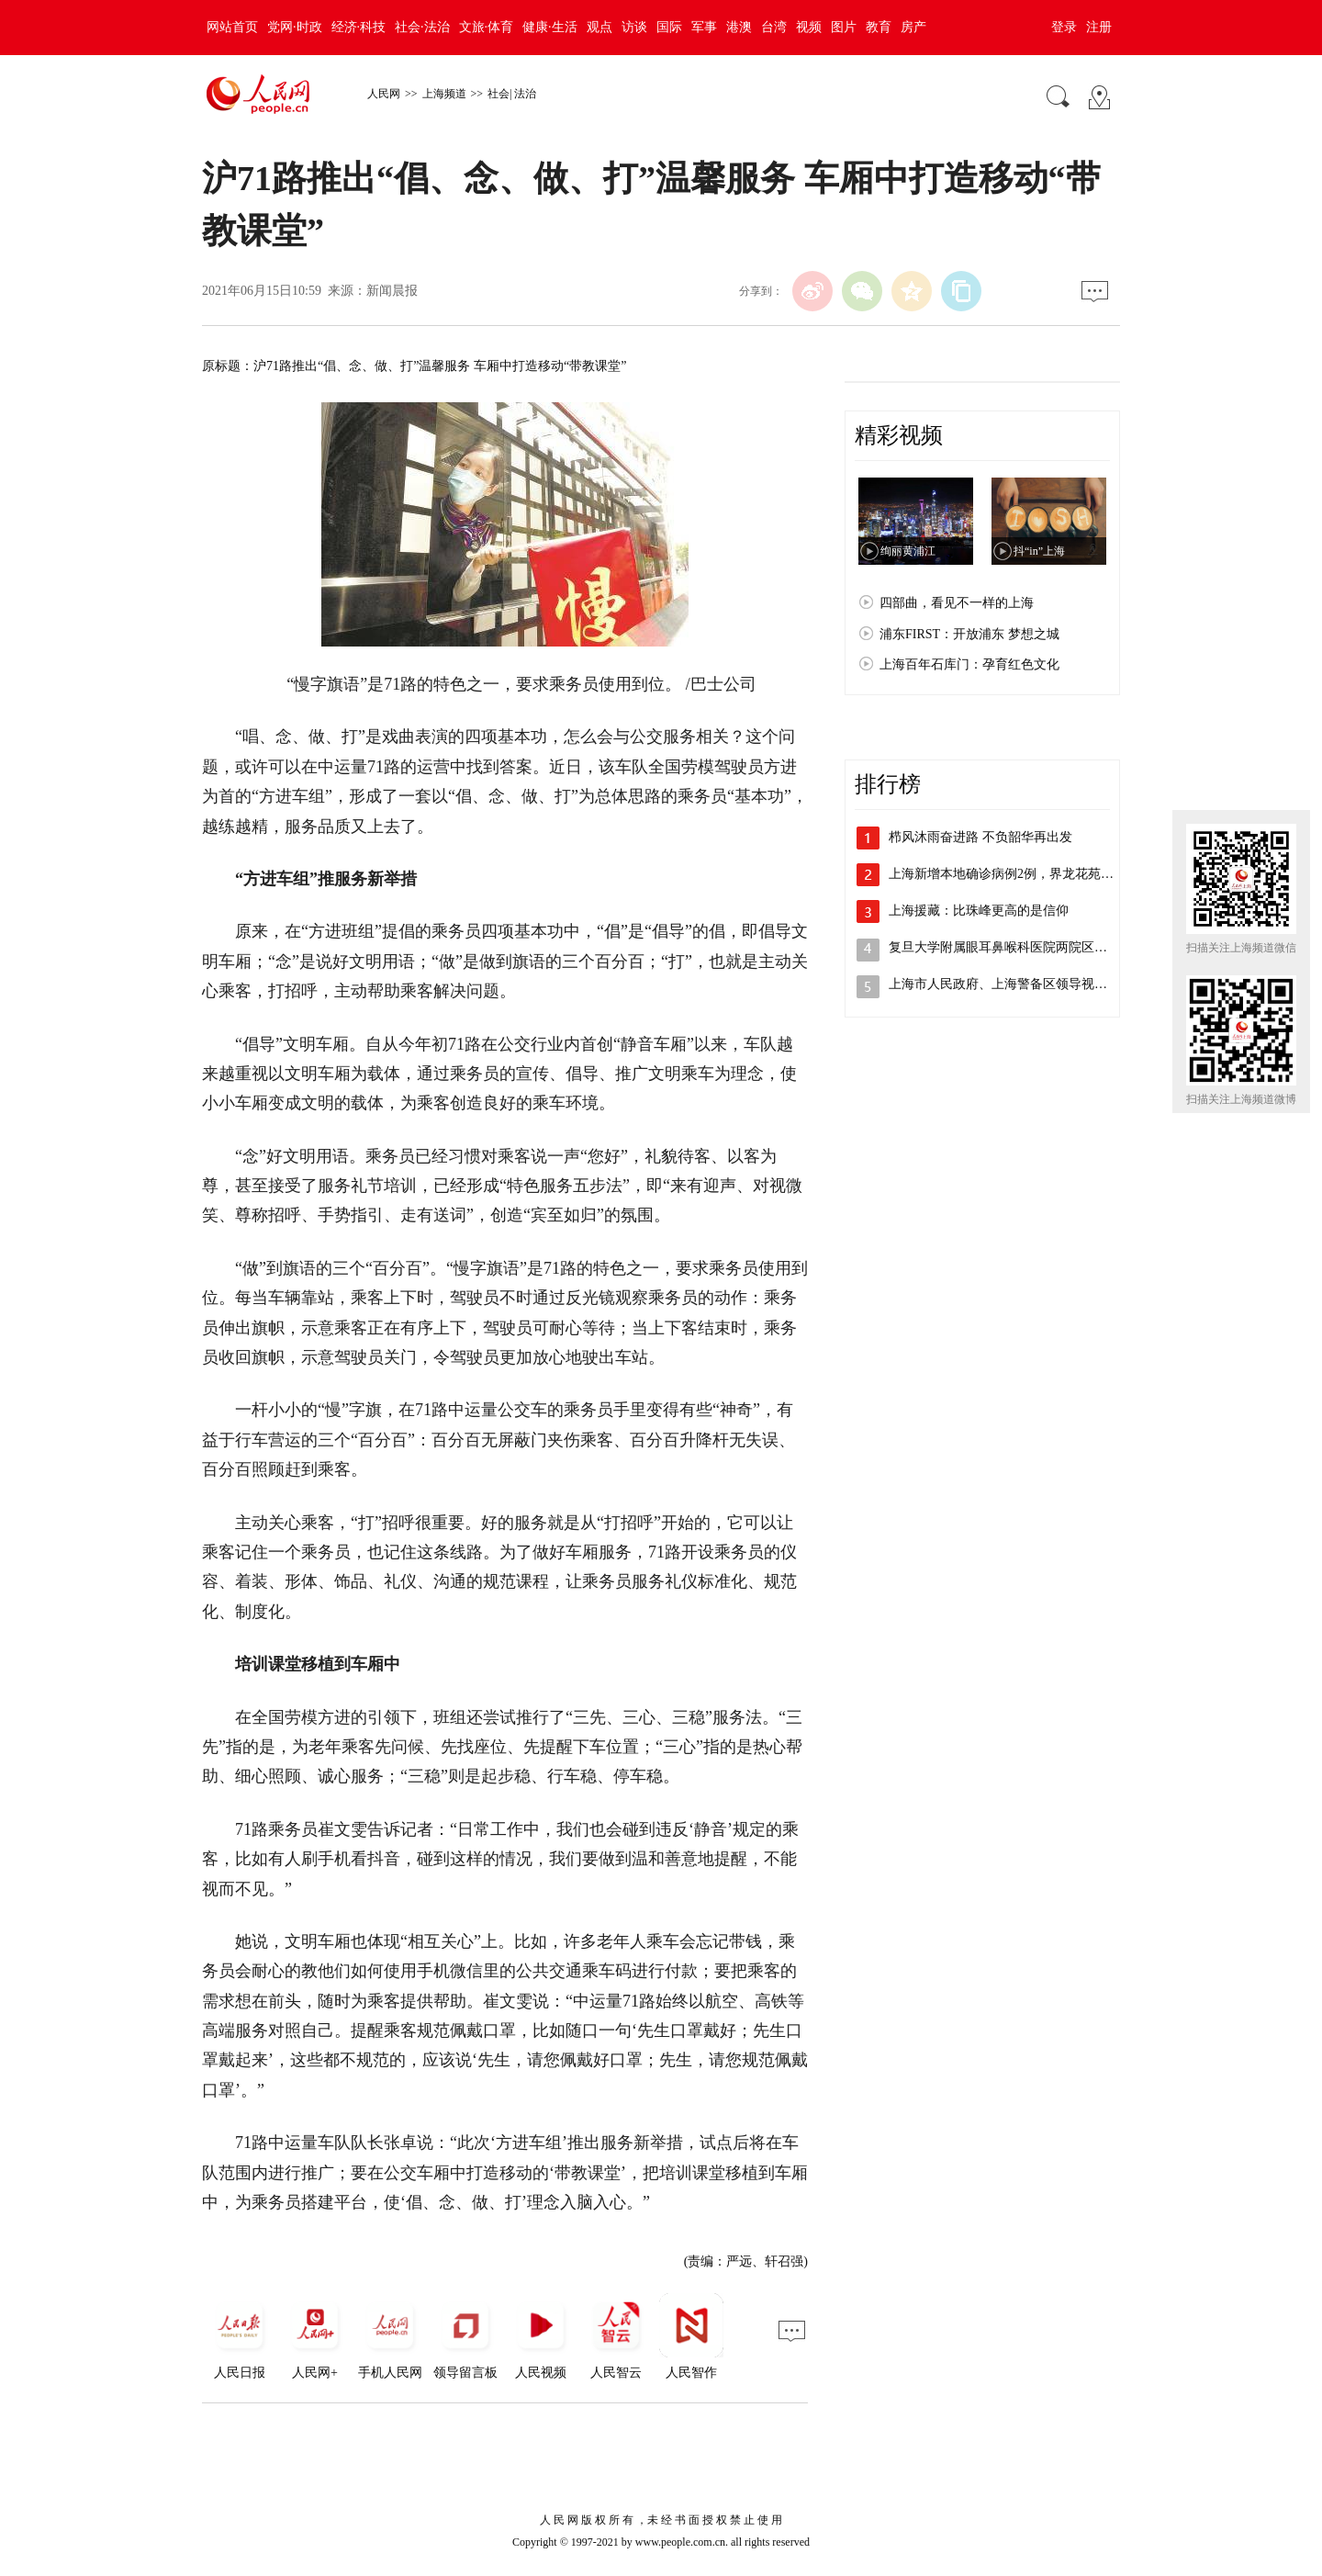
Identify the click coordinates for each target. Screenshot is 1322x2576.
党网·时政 (294, 27)
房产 (913, 27)
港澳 (739, 27)
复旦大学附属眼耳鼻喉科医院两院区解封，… (1017, 947)
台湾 (774, 27)
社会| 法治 (511, 93)
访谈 (634, 27)
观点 (599, 27)
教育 (878, 27)
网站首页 (232, 27)
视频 (809, 27)
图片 (844, 27)
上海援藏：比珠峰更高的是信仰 (979, 910)
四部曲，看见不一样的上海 (956, 603)
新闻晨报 (392, 291)
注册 (1099, 27)
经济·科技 (359, 27)
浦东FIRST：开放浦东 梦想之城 (969, 634)
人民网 (383, 93)
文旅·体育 (486, 27)
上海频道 (444, 93)
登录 (1064, 27)
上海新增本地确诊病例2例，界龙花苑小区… (1014, 874)
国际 (669, 27)
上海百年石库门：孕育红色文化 (969, 664)
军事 (704, 27)
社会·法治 (422, 27)
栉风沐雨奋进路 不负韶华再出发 (980, 837)
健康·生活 (549, 27)
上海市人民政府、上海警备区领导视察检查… (1017, 984)
